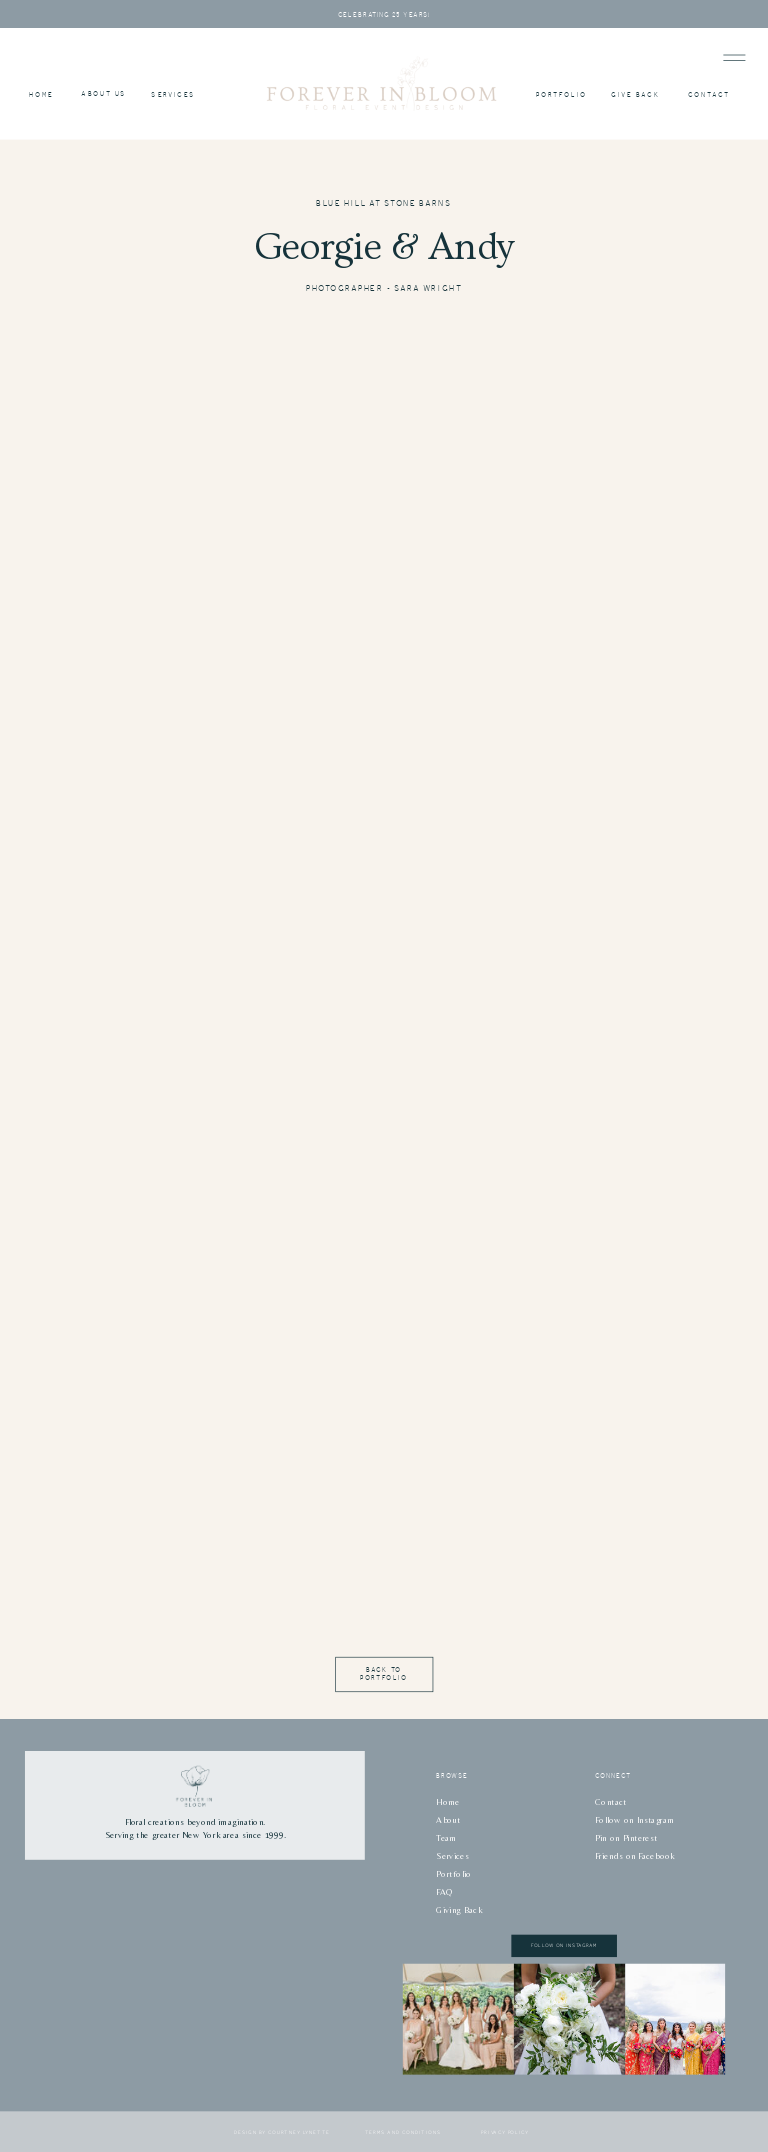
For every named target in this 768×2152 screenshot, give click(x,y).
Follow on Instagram (634, 1820)
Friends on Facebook (635, 1856)
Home (447, 1802)
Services (452, 1856)
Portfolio (453, 1874)
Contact (610, 1802)
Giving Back (459, 1910)
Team (446, 1838)
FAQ (444, 1892)
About (448, 1820)
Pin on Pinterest (626, 1838)
